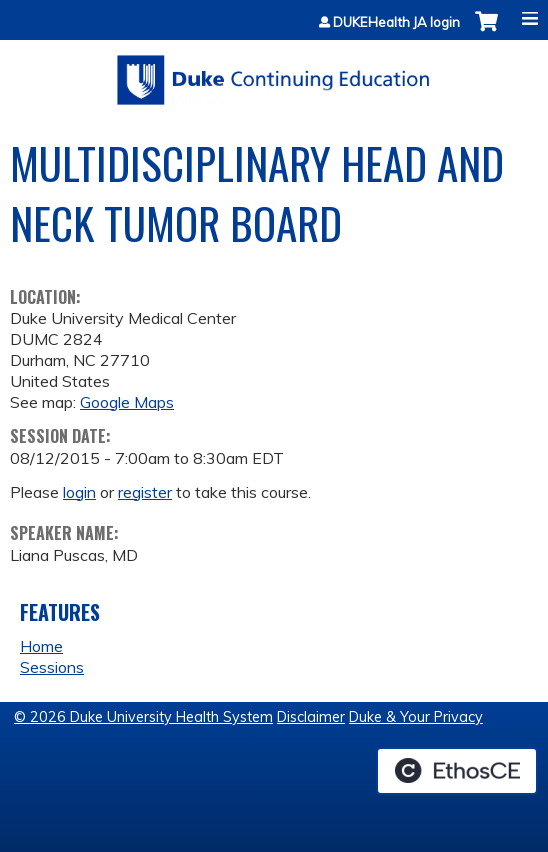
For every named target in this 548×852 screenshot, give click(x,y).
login (79, 492)
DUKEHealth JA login (396, 22)
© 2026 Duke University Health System (143, 717)
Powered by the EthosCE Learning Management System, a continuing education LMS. (457, 771)
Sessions (52, 667)
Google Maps (127, 402)
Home (41, 646)
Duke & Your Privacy (416, 717)
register (145, 492)
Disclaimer (311, 717)
